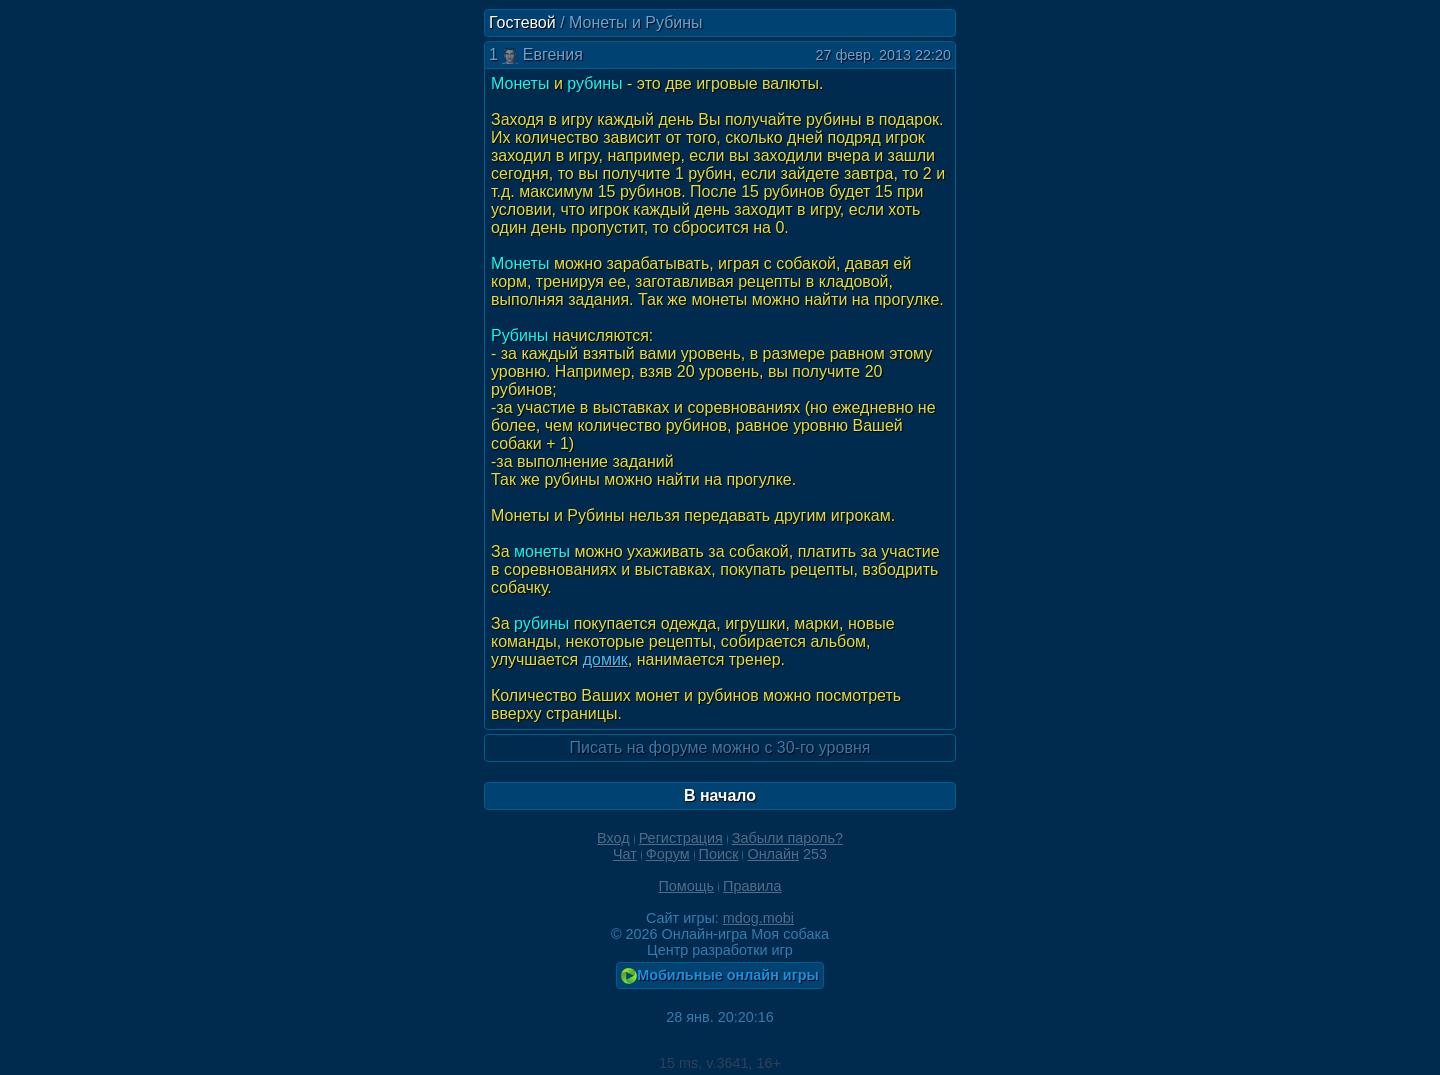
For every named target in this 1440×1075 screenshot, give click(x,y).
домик (605, 659)
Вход (613, 838)
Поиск (719, 854)
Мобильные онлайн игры (720, 975)
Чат (625, 854)
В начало (720, 795)
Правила (752, 886)
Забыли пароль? (787, 838)
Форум (668, 854)
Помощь (686, 886)
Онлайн (773, 854)
